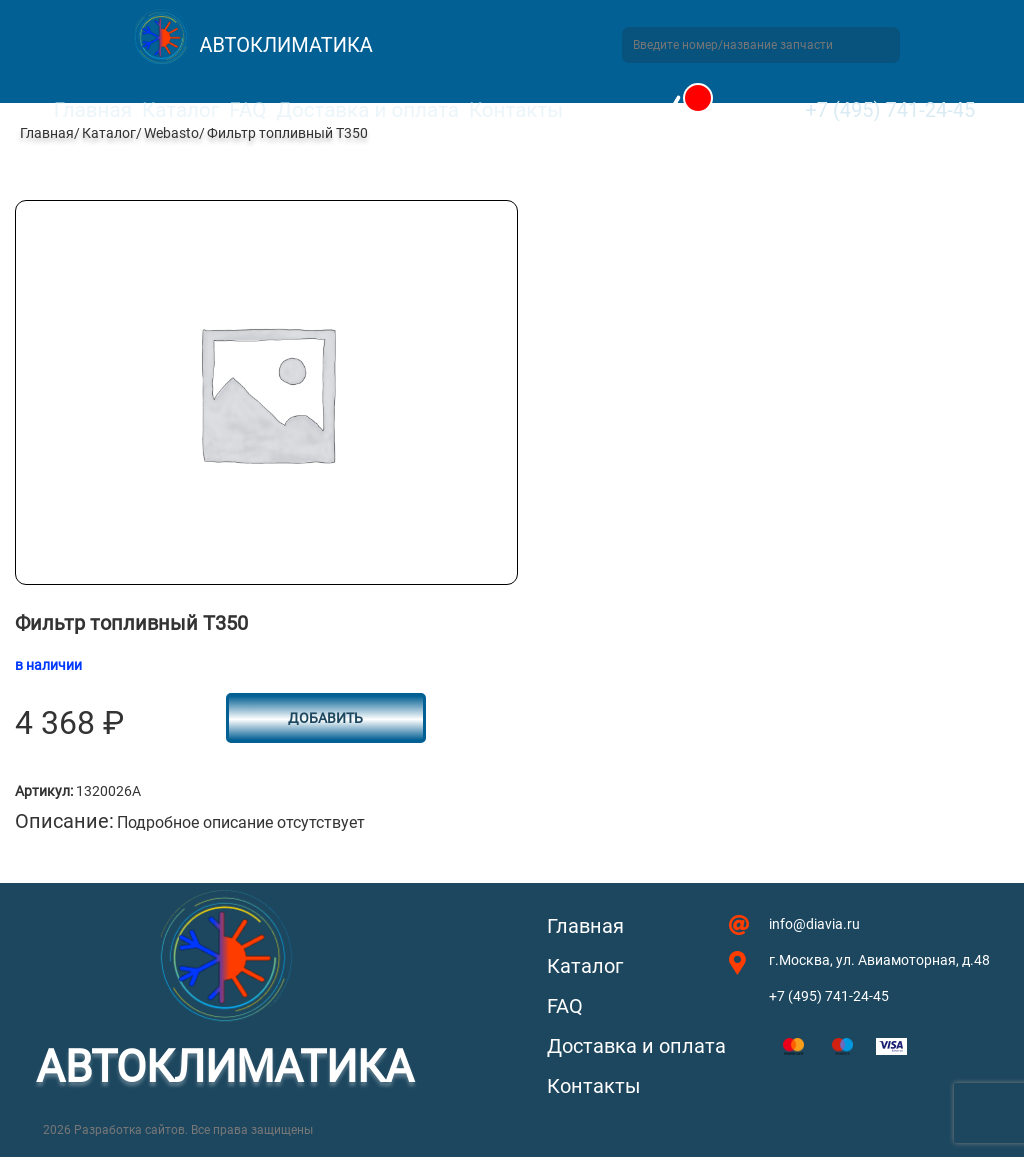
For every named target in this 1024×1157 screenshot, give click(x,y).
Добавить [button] (325, 718)
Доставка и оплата (367, 110)
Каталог (180, 110)
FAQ (247, 110)
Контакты (516, 110)
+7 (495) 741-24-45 (890, 110)
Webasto (171, 133)
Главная (93, 110)
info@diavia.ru (814, 924)
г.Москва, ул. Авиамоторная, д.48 (879, 960)
